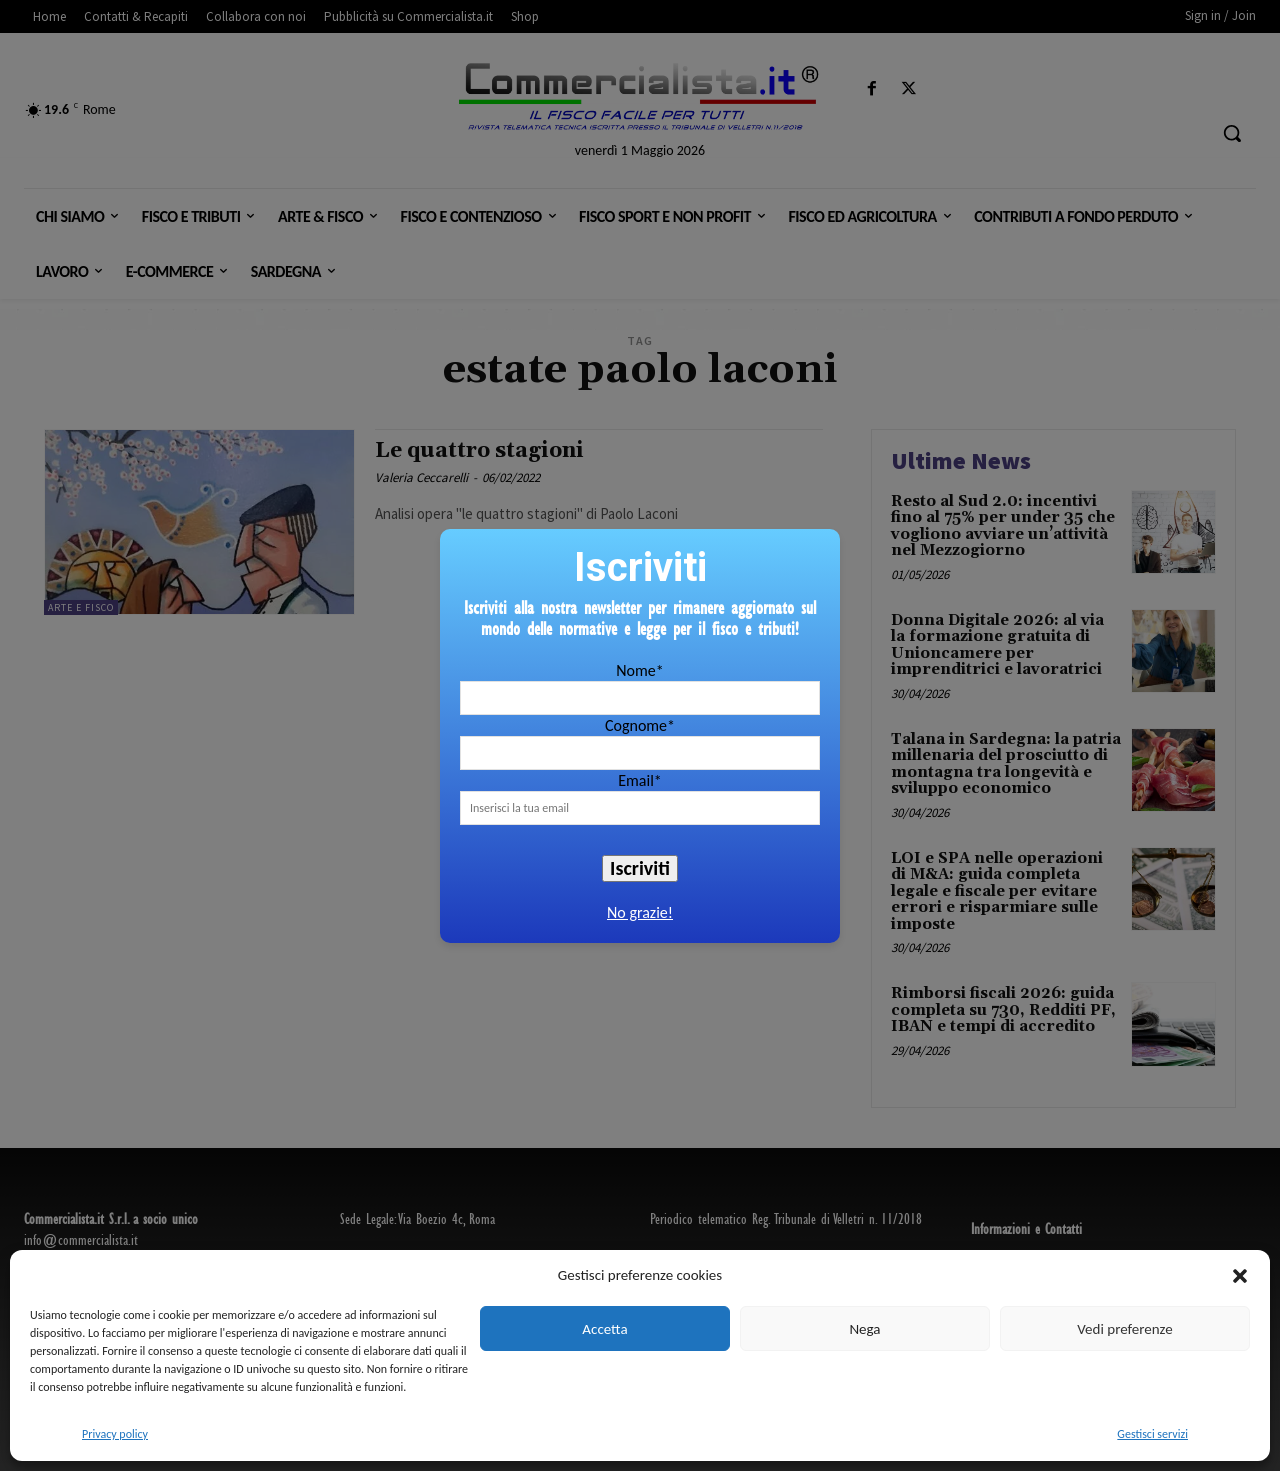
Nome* (639, 670)
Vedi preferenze (1124, 1329)
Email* (640, 780)
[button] (1240, 1276)
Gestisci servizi (1152, 1434)
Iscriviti (640, 868)
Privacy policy (115, 1434)
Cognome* (640, 725)
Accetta (604, 1329)
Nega (864, 1329)
